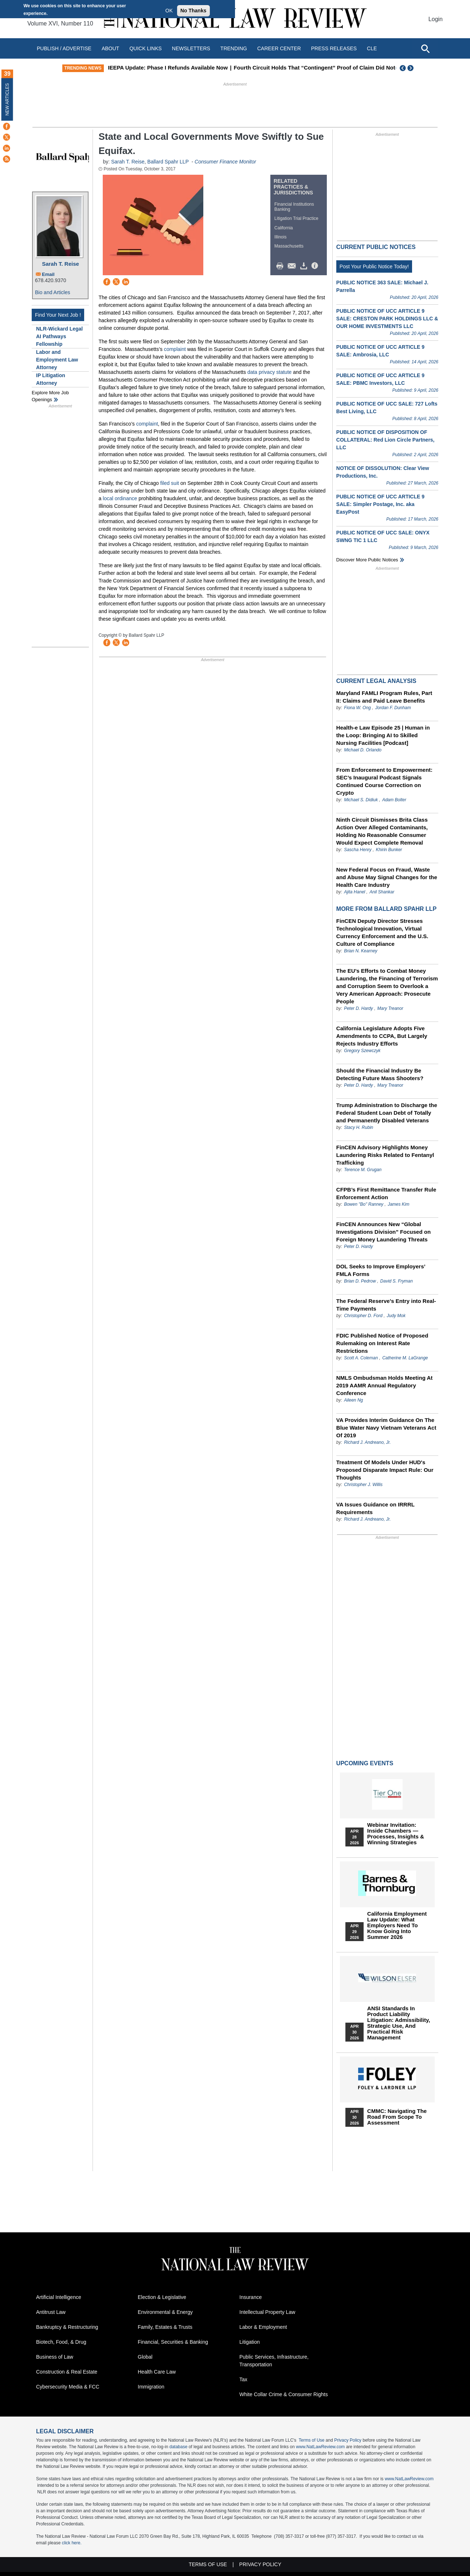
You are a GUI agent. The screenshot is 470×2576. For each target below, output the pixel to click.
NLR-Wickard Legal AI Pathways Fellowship (59, 336)
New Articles (7, 99)
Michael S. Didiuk (361, 799)
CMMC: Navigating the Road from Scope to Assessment (397, 2117)
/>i (316, 266)
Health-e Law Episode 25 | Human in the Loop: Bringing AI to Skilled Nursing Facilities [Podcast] (383, 735)
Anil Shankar (381, 891)
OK (169, 10)
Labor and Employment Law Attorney (57, 359)
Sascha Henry (357, 849)
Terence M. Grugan (362, 1169)
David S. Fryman (396, 1281)
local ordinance (120, 498)
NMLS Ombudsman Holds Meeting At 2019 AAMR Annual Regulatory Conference (384, 1385)
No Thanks (193, 10)
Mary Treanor (390, 1008)
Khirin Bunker (389, 849)
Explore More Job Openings (50, 396)
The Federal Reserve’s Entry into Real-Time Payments (386, 1305)
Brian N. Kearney (360, 950)
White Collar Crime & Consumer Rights (283, 2394)
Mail (293, 266)
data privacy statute (269, 372)
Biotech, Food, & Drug (61, 2342)
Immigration (151, 2387)
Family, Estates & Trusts (165, 2327)
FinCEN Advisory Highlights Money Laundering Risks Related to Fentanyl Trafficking (385, 1155)
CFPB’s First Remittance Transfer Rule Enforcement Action (386, 1193)
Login (435, 19)
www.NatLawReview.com (320, 2446)
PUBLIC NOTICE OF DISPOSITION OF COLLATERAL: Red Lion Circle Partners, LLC (385, 439)
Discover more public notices (367, 559)
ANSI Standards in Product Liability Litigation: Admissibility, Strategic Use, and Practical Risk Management (398, 2023)
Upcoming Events (364, 1763)
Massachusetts (288, 246)
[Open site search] (425, 48)
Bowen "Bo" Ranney (364, 1204)
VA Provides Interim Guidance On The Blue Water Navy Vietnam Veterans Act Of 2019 (386, 1427)
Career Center (279, 48)
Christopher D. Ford (363, 1315)
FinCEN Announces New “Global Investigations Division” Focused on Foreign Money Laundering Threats (383, 1231)
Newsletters (191, 48)
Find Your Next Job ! (58, 315)
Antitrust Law (51, 2312)
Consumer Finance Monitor (225, 162)
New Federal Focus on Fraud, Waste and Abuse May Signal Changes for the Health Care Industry (386, 877)
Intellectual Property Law (267, 2312)
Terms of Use (312, 2440)
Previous (403, 68)
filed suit (169, 483)
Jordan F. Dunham (393, 707)
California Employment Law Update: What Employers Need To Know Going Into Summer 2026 (397, 1925)
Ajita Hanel (354, 891)
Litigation (249, 2342)
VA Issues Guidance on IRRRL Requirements (375, 1508)
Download (305, 266)
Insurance (250, 2297)
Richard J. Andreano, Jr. (367, 1442)
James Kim (398, 1204)
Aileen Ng (353, 1400)
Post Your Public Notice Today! (374, 266)
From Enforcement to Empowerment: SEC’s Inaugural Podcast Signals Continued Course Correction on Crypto (384, 781)
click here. (72, 2542)
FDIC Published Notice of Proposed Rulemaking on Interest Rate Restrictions (382, 1343)
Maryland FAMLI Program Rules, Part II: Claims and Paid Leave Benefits (384, 697)
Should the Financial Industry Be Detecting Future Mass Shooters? (379, 1074)
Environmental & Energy (165, 2312)
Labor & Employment (263, 2327)
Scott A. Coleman (361, 1357)
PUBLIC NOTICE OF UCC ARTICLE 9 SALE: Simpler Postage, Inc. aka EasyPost (380, 504)
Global (145, 2357)
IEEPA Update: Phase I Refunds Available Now (203, 67)
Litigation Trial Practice (296, 218)
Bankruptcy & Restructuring (67, 2327)
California (283, 227)
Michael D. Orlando (362, 749)
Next (411, 68)
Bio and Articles (52, 292)
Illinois (280, 237)
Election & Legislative (162, 2297)
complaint (175, 349)
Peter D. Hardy (359, 1008)
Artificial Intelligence (58, 2297)
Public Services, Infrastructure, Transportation (274, 2360)
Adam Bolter (394, 799)
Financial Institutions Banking (294, 207)
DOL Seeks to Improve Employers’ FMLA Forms (380, 1270)
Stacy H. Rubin (358, 1127)
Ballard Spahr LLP (167, 162)
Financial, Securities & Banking (173, 2342)
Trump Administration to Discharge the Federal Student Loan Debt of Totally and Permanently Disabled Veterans (386, 1112)
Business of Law (54, 2357)
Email (48, 274)
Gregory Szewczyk (362, 1050)
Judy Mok (396, 1315)
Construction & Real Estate (66, 2372)
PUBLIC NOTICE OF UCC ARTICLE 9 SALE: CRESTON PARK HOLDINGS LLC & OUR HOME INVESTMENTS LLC (387, 318)
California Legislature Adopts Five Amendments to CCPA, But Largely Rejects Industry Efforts (381, 1036)
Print (281, 266)
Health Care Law (157, 2372)
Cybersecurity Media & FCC (67, 2387)
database (178, 2446)
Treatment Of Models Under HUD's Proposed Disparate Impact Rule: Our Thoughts (385, 1470)
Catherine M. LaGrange (405, 1357)
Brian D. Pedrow (360, 1281)
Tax (243, 2379)
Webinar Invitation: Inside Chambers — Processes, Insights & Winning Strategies (395, 1833)
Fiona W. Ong (357, 707)
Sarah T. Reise (60, 264)
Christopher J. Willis (363, 1484)
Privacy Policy (347, 2440)
